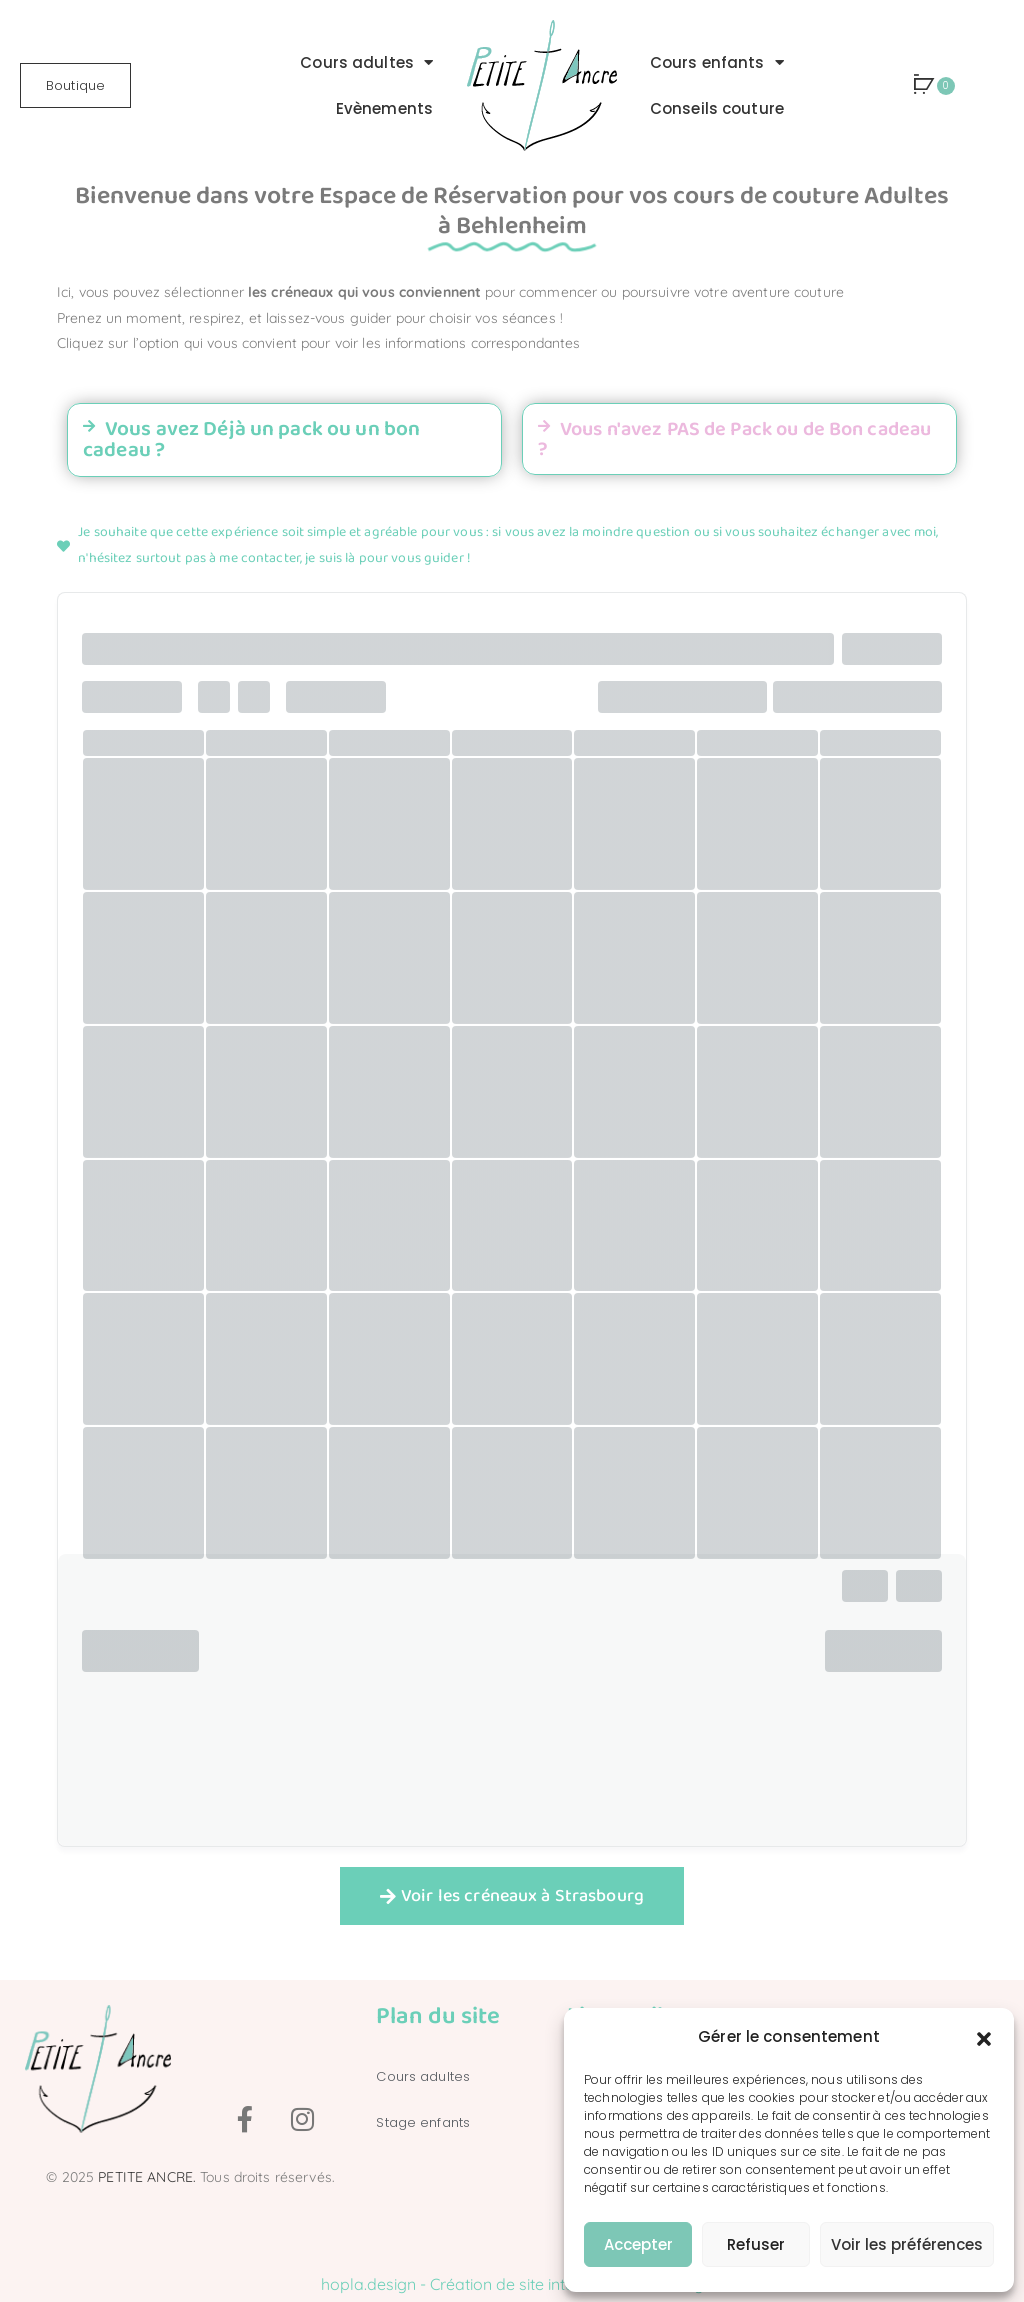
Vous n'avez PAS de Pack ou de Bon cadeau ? (734, 439)
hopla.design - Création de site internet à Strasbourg (512, 2284)
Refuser (756, 2244)
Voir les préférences (907, 2244)
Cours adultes (366, 62)
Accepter (638, 2244)
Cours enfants (717, 62)
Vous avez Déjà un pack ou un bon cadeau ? (251, 439)
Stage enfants (423, 2122)
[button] (984, 2037)
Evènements (384, 108)
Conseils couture (717, 108)
